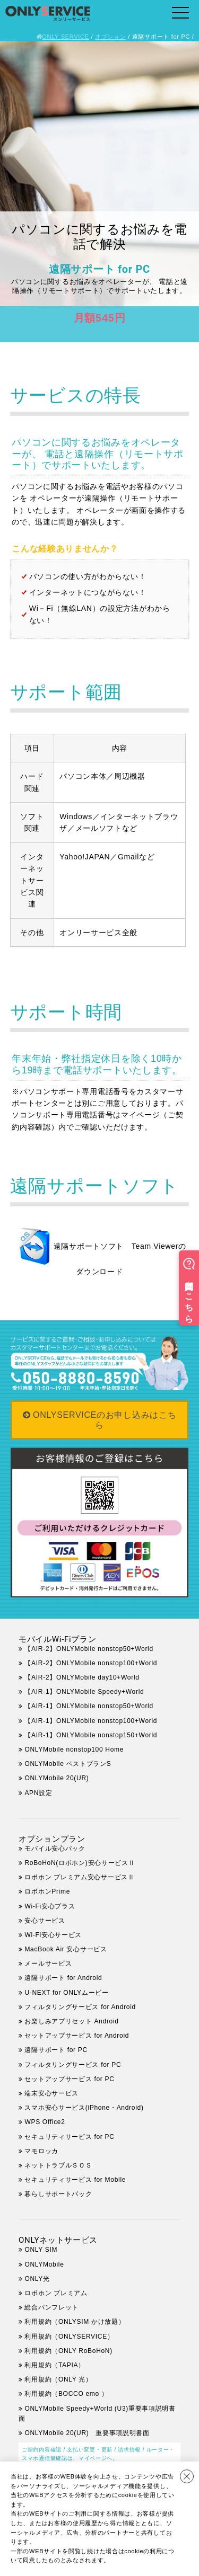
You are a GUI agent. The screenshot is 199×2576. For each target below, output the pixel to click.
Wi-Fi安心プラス (49, 1906)
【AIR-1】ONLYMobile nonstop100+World (90, 1721)
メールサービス (48, 1963)
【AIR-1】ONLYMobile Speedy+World (84, 1691)
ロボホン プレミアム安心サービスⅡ (79, 1877)
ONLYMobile (44, 2264)
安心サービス (44, 1920)
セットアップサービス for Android (76, 2035)
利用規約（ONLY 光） (58, 2379)
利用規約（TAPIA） (54, 2365)
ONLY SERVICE (65, 36)
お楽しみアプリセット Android (71, 2021)
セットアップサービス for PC (69, 2079)
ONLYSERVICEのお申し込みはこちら (104, 1419)
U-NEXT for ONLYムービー (66, 1992)
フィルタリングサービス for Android (79, 2007)
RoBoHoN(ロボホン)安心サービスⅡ (79, 1863)
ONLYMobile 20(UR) (56, 1778)
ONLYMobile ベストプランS (67, 1763)
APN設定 (38, 1793)
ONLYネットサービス (58, 2240)
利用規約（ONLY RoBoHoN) (68, 2351)
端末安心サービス (51, 2093)
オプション (110, 36)
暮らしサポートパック (58, 2194)
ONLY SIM (40, 2249)
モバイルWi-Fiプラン (57, 1639)
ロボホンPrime (47, 1891)
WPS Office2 (44, 2122)
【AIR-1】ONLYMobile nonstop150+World (90, 1735)
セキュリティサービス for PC (69, 2136)
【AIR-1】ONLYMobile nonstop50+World (88, 1706)
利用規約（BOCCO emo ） (66, 2393)
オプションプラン (52, 1839)
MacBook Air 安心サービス (65, 1949)
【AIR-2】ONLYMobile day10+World (81, 1677)
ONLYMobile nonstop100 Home (74, 1749)
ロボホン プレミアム (55, 2293)
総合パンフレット (51, 2307)
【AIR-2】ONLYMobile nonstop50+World (88, 1649)
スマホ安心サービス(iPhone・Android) (83, 2107)
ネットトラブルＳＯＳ (58, 2165)
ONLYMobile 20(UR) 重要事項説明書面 (86, 2433)
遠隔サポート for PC (55, 2050)
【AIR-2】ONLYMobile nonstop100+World (90, 1663)
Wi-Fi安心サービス (53, 1935)
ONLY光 (36, 2278)
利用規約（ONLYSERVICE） (69, 2336)
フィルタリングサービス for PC (79, 2064)
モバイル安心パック (54, 1848)
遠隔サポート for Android (63, 1978)
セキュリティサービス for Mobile (75, 2179)
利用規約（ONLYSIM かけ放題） (74, 2321)
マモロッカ (41, 2151)
